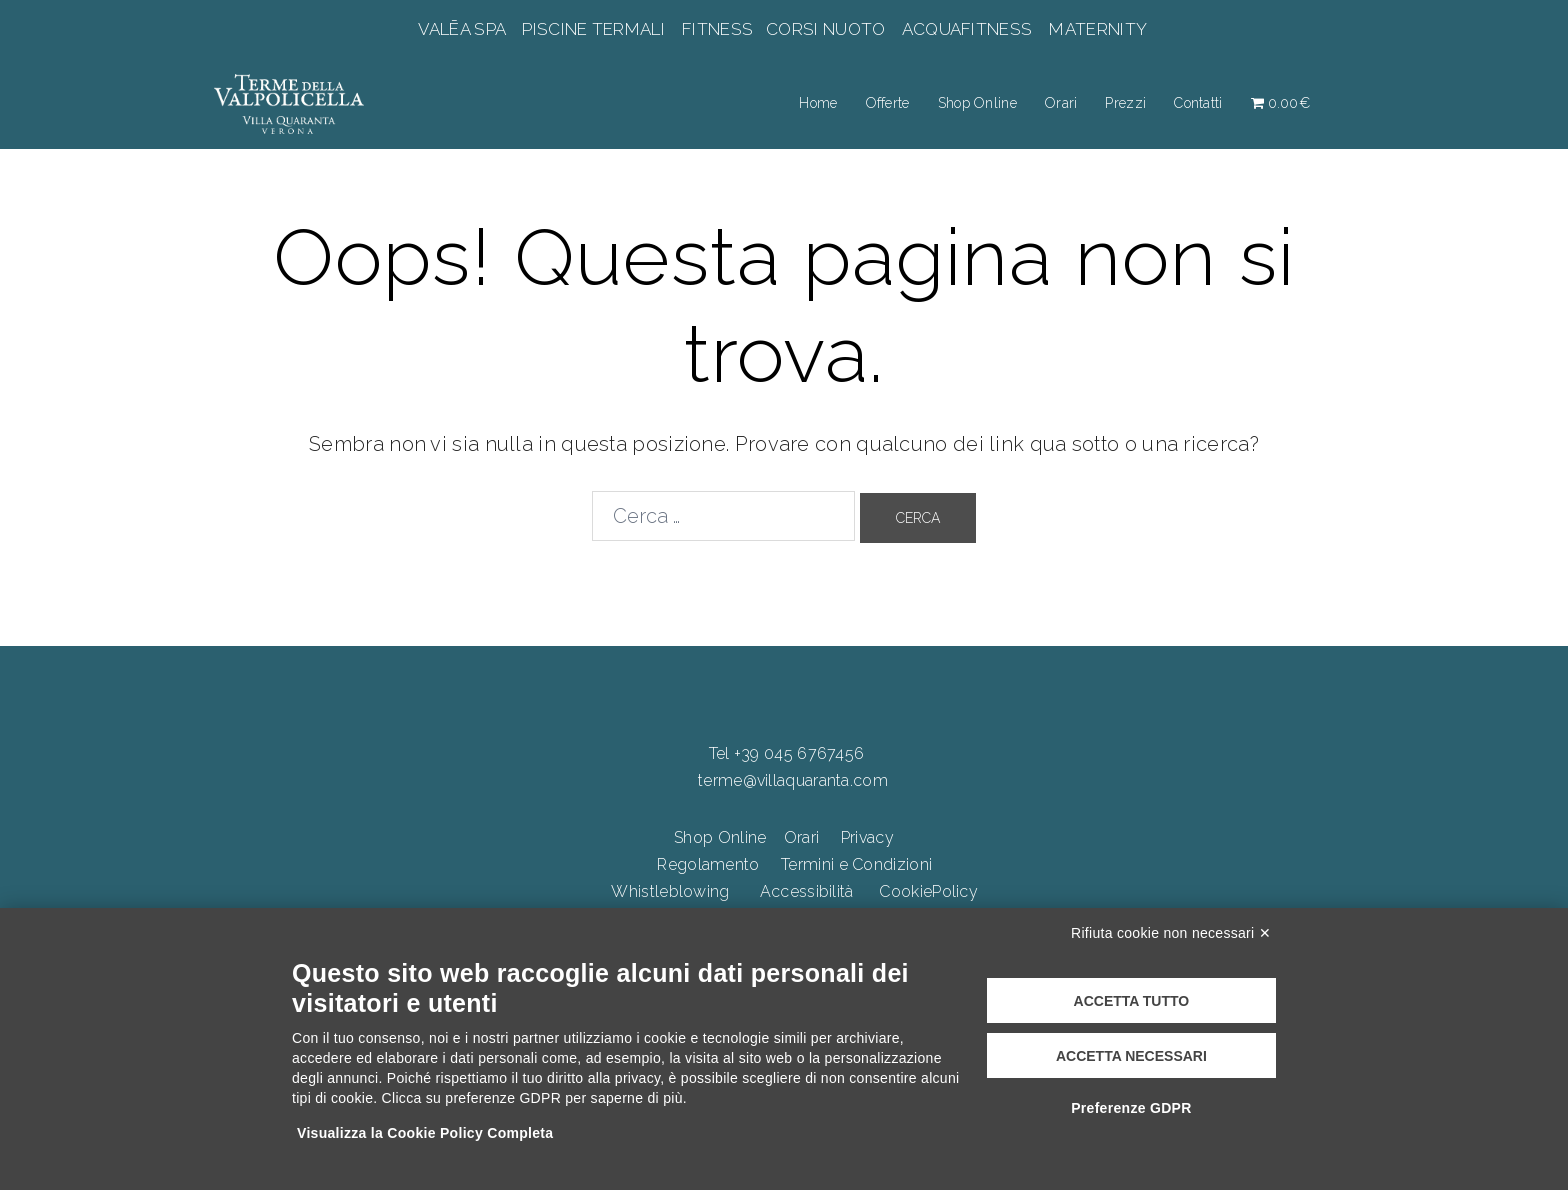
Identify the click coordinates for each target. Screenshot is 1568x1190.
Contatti (1198, 103)
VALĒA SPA (464, 29)
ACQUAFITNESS (967, 29)
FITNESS (718, 29)
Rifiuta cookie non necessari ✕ (1171, 933)
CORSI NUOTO (826, 29)
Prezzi (1125, 103)
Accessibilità (807, 891)
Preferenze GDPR (1131, 1108)
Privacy (867, 837)
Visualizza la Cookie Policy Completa (425, 1133)
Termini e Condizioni (856, 864)
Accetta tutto (1132, 1001)
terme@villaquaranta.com (793, 780)
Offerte (888, 103)
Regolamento (708, 864)
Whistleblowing (670, 891)
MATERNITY (1097, 29)
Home (818, 103)
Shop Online (977, 103)
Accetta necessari (1131, 1056)
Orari (1061, 103)
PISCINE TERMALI (593, 29)
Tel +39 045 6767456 (787, 753)
